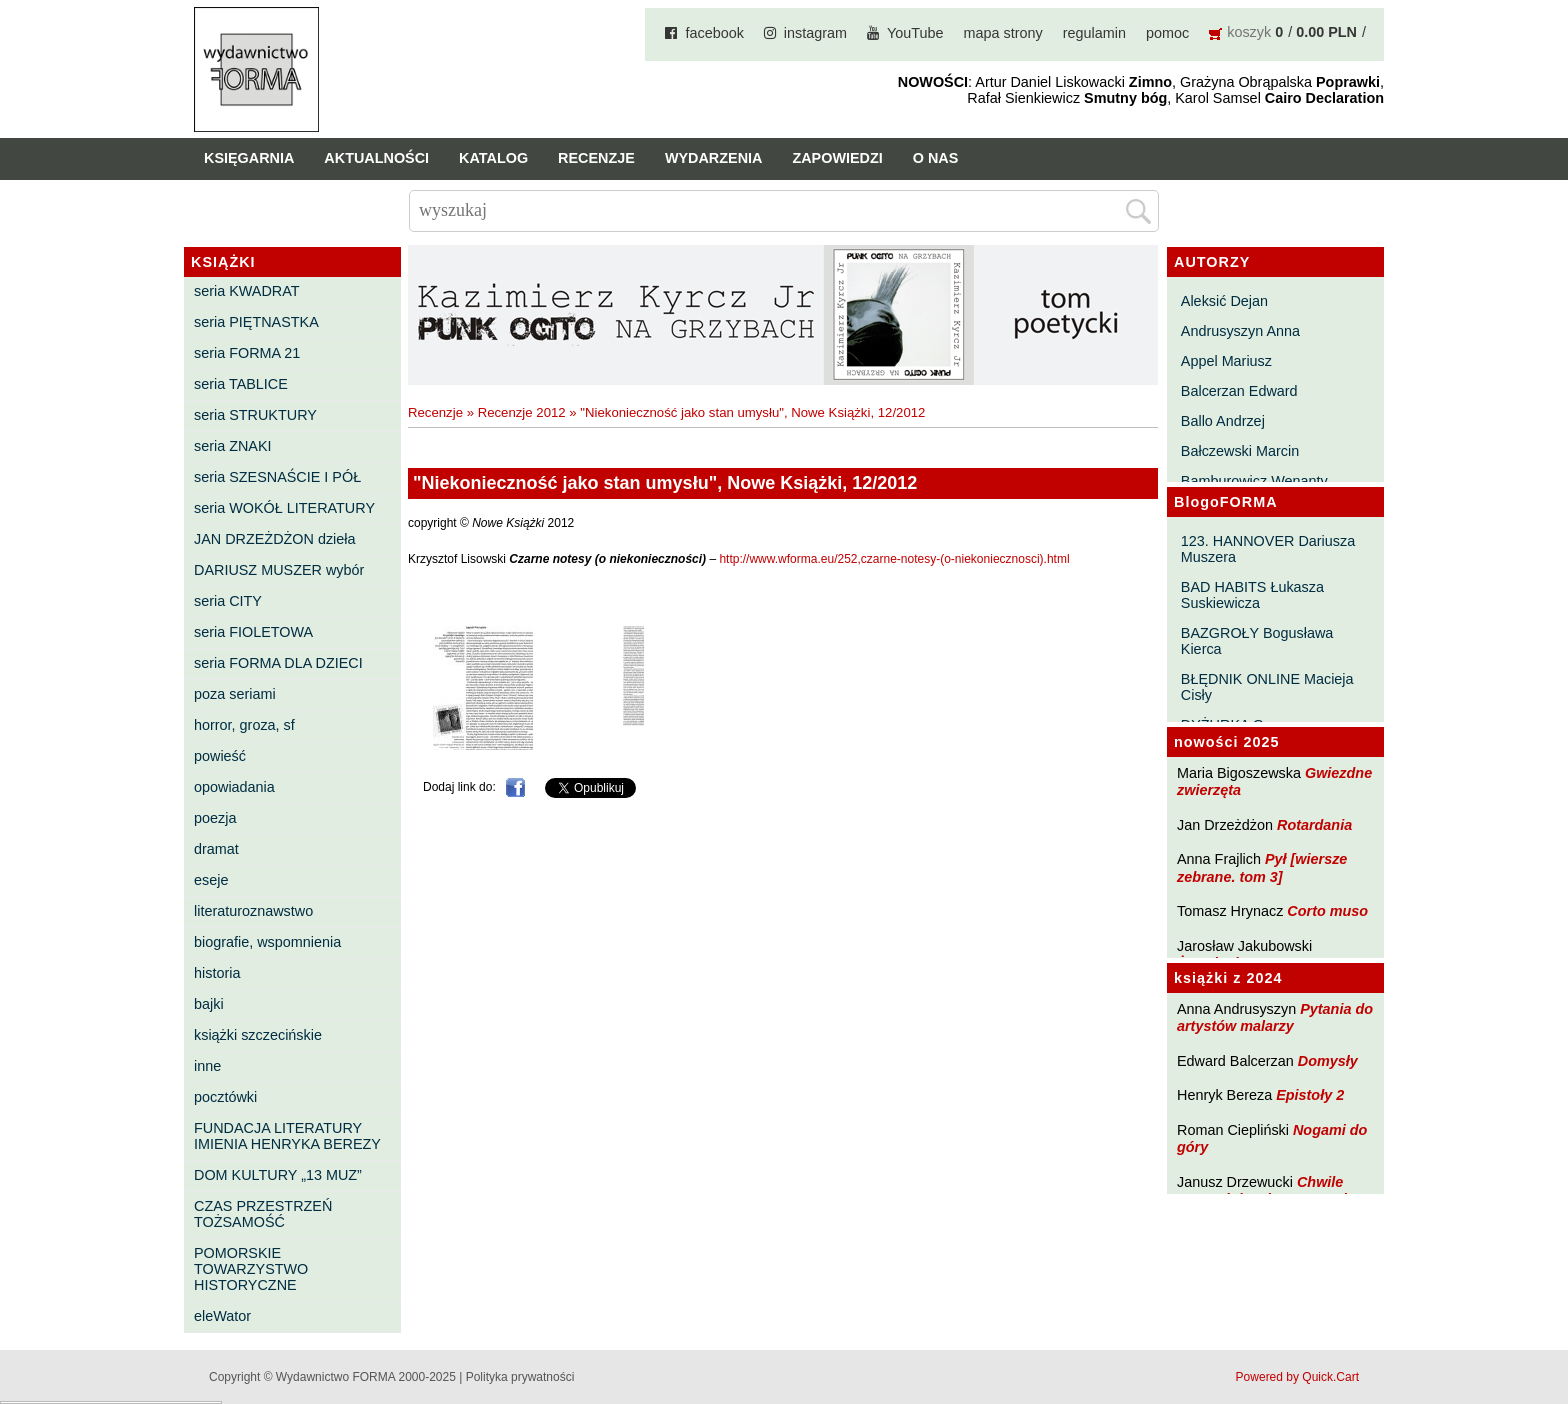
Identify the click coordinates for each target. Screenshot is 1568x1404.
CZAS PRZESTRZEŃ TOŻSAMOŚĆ (263, 1214)
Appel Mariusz (1226, 361)
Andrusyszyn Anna (1240, 331)
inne (207, 1066)
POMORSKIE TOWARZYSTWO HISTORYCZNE (251, 1269)
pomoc (1167, 33)
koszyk (1249, 32)
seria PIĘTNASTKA (256, 322)
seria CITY (228, 601)
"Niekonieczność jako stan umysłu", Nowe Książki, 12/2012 (752, 412)
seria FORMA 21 (247, 353)
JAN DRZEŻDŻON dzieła (275, 539)
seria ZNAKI (233, 446)
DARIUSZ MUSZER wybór (279, 570)
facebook (714, 33)
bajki (209, 1004)
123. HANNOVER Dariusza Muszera (1268, 549)
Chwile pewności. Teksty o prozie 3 (1272, 1190)
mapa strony (1003, 33)
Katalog (493, 158)
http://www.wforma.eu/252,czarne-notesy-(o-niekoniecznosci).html (894, 559)
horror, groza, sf (244, 725)
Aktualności (376, 158)
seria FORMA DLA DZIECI (278, 663)
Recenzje (596, 158)
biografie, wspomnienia (267, 942)
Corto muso (1327, 911)
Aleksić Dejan (1224, 301)
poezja (215, 818)
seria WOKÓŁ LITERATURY (284, 508)
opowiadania (234, 787)
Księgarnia (249, 158)
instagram (815, 33)
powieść (220, 756)
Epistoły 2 (1310, 1095)
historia (217, 973)
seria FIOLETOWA (253, 632)
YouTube (915, 33)
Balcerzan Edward (1239, 391)
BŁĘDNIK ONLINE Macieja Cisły (1267, 687)
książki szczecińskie (258, 1035)
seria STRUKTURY (255, 415)
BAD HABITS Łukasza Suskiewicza (1252, 595)
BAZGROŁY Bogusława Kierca (1257, 641)
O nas (936, 158)
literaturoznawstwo (253, 911)
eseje (211, 880)
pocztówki (225, 1097)
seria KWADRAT (247, 291)
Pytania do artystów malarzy (1275, 1017)
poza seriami (235, 694)
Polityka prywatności (520, 1377)
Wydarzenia (714, 158)
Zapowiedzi (837, 158)
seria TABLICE (241, 384)
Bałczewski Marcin (1240, 451)
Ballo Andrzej (1223, 421)
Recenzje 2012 (522, 412)
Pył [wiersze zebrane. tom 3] (1262, 867)
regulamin (1094, 33)
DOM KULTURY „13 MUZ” (278, 1175)
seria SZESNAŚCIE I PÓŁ (277, 477)
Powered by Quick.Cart (1297, 1377)
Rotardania (1314, 825)
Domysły (1328, 1061)
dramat (216, 849)
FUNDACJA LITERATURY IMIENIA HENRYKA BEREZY (287, 1136)
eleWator (222, 1316)
